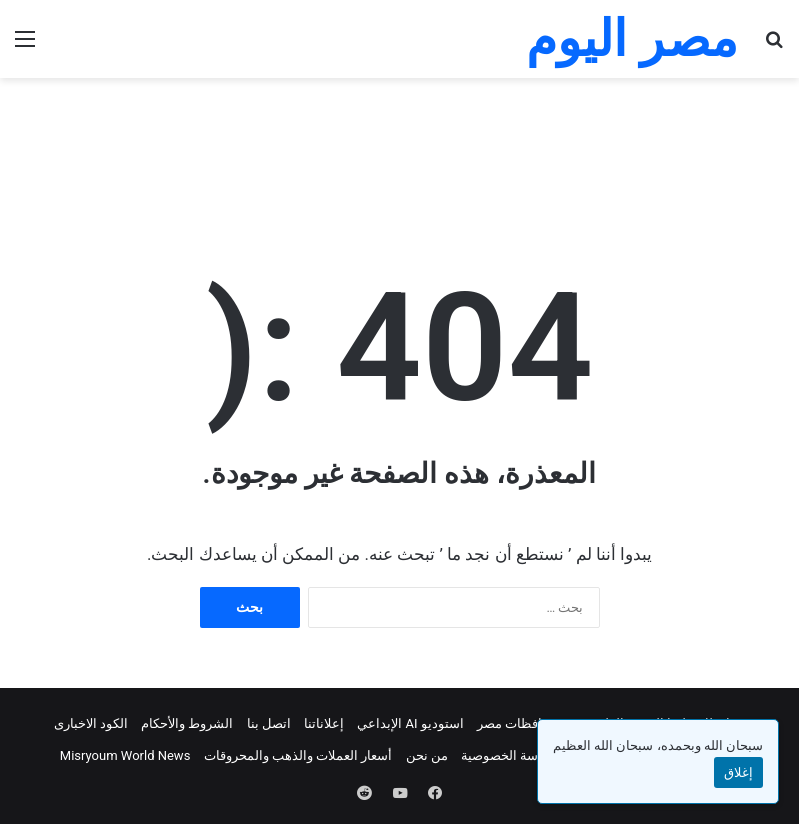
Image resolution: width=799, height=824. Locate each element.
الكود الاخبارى (91, 723)
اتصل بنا (269, 723)
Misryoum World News (125, 755)
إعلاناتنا (324, 723)
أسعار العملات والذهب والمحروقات (298, 755)
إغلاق (738, 772)
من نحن (427, 755)
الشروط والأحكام (187, 723)
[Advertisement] (400, 143)
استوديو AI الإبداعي (410, 723)
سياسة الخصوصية (509, 755)
